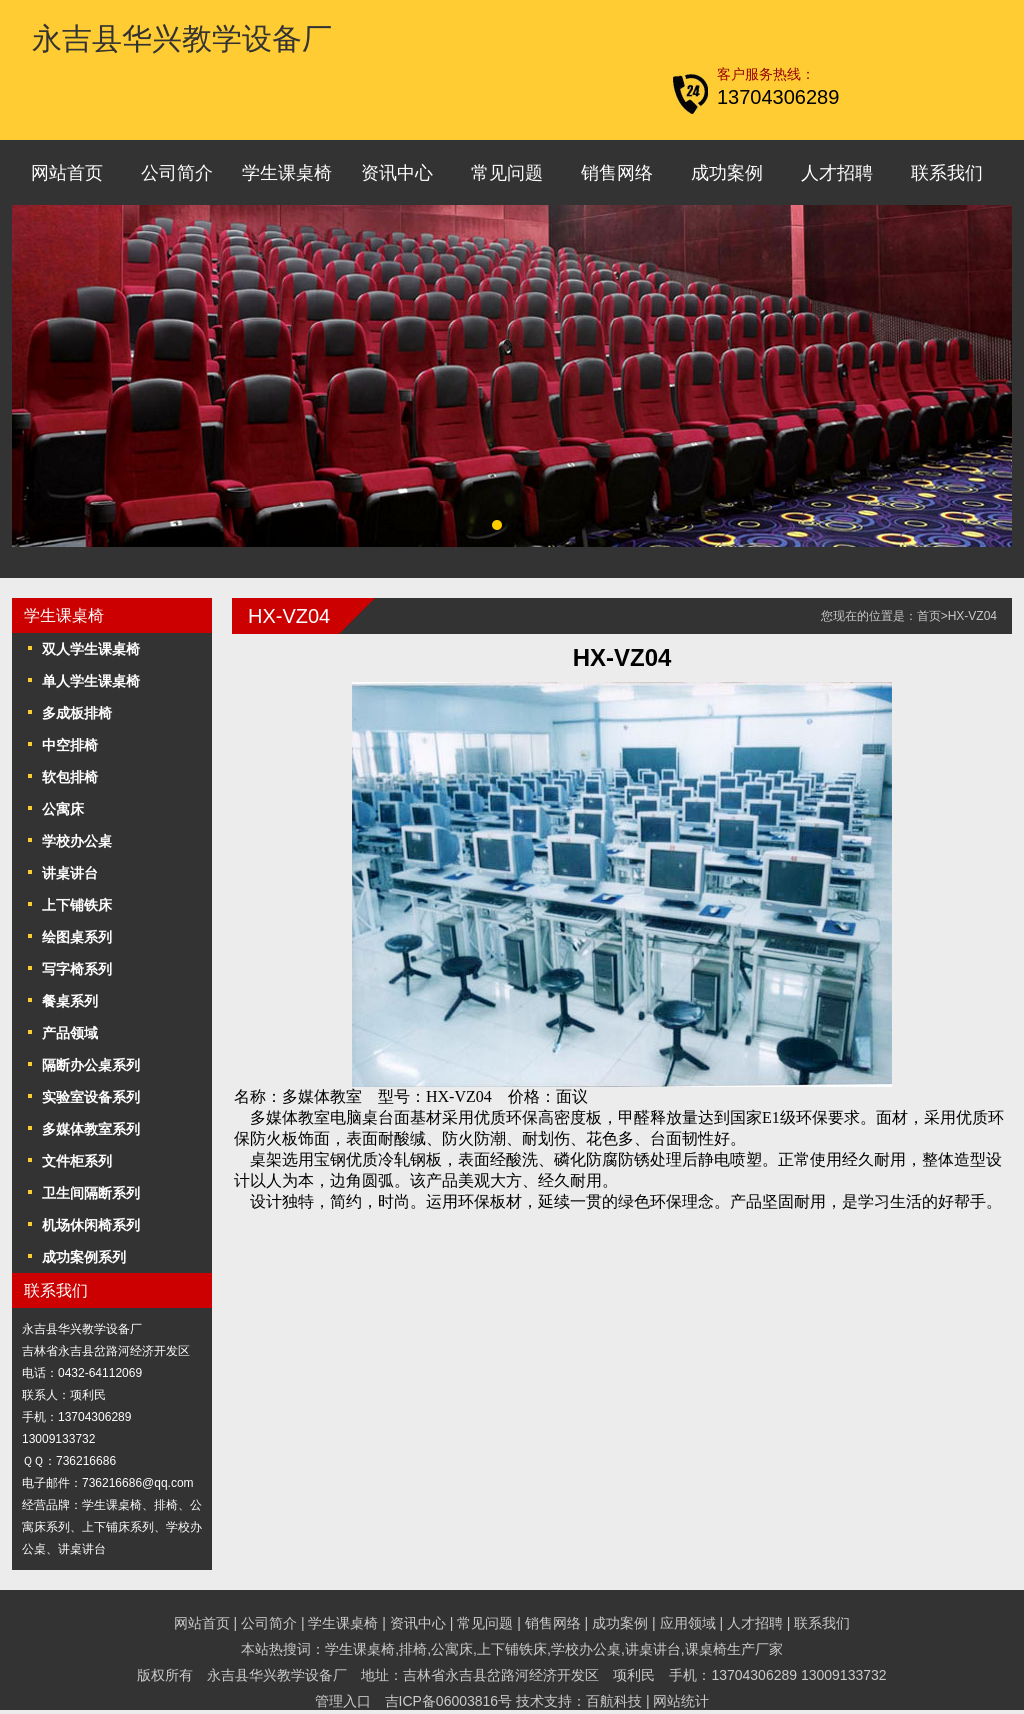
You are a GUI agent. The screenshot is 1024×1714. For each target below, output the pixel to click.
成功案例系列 (84, 1257)
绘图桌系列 (77, 937)
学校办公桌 (77, 841)
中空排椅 (70, 745)
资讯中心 (397, 173)
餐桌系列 (70, 1001)
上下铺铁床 (77, 905)
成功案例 (727, 173)
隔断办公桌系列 (91, 1065)
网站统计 (681, 1701)
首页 (929, 616)
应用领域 (688, 1623)
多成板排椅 (77, 713)
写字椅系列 (77, 969)
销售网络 (617, 173)
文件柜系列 (77, 1161)
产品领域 (70, 1033)
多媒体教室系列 (91, 1129)
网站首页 (67, 173)
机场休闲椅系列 (91, 1225)
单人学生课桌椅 (91, 681)
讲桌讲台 (70, 873)
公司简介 (177, 173)
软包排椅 (70, 777)
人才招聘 (837, 173)
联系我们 (947, 173)
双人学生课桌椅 (91, 649)
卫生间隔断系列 (91, 1193)
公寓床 (63, 809)
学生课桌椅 (287, 173)
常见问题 (507, 173)
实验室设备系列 (91, 1097)
